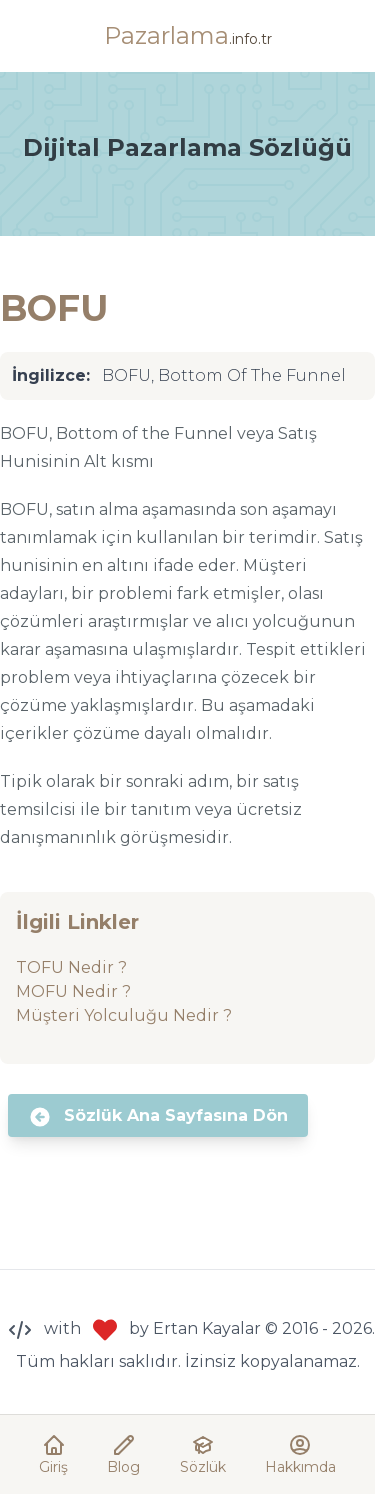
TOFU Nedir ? (71, 967)
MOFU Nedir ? (73, 991)
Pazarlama (188, 35)
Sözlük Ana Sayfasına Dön (158, 1117)
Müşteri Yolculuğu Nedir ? (124, 1015)
